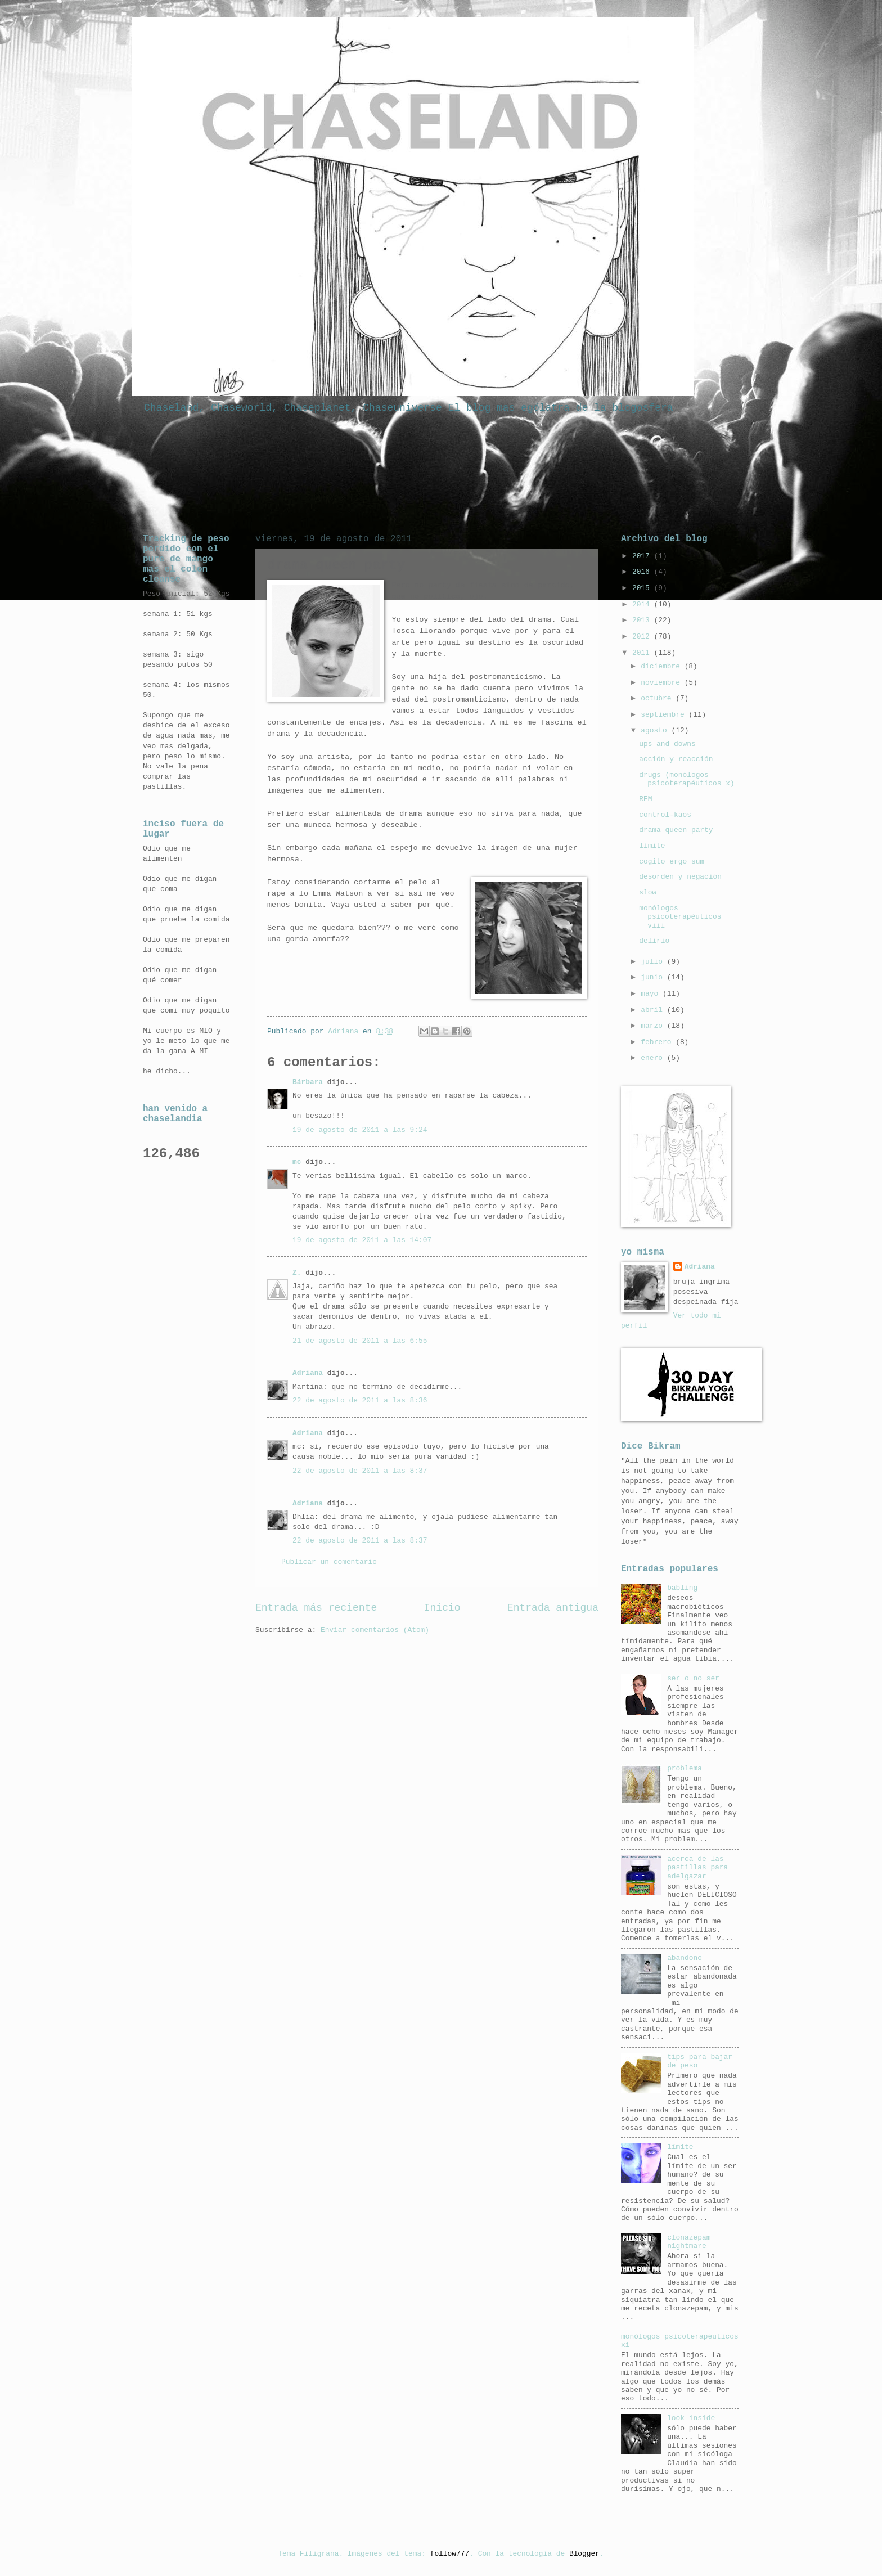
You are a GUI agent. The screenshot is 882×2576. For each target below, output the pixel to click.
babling (682, 1588)
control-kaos (665, 815)
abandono (684, 1958)
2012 (643, 636)
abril (654, 1010)
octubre (658, 698)
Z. (296, 1273)
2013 (643, 620)
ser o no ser (693, 1678)
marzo (654, 1026)
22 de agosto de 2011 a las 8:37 (360, 1471)
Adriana (307, 1373)
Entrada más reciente (316, 1607)
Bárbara (307, 1082)
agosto (656, 730)
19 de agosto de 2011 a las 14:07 (361, 1240)
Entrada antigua (552, 1607)
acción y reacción (676, 759)
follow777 (450, 2554)
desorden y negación (680, 877)
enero (654, 1058)
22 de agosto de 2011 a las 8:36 (360, 1400)
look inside (691, 2418)
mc (296, 1162)
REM (645, 799)
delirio (654, 941)
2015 (643, 588)
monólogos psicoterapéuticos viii (680, 917)
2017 (643, 556)
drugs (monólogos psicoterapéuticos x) (687, 779)
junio (654, 977)
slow (647, 892)
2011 (643, 653)
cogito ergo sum (671, 861)
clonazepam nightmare (688, 2241)
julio (654, 961)
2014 (643, 604)
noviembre (662, 682)
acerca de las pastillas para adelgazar (697, 1868)
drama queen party (676, 830)
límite (652, 846)
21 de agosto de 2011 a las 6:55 (360, 1341)
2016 (643, 572)
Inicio (442, 1607)
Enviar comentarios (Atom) (375, 1630)
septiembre (664, 715)
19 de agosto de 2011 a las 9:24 (360, 1130)
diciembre (662, 666)
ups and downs (667, 744)
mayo (652, 994)
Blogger (584, 2554)
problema (684, 1768)
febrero (658, 1042)
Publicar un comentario (329, 1562)
